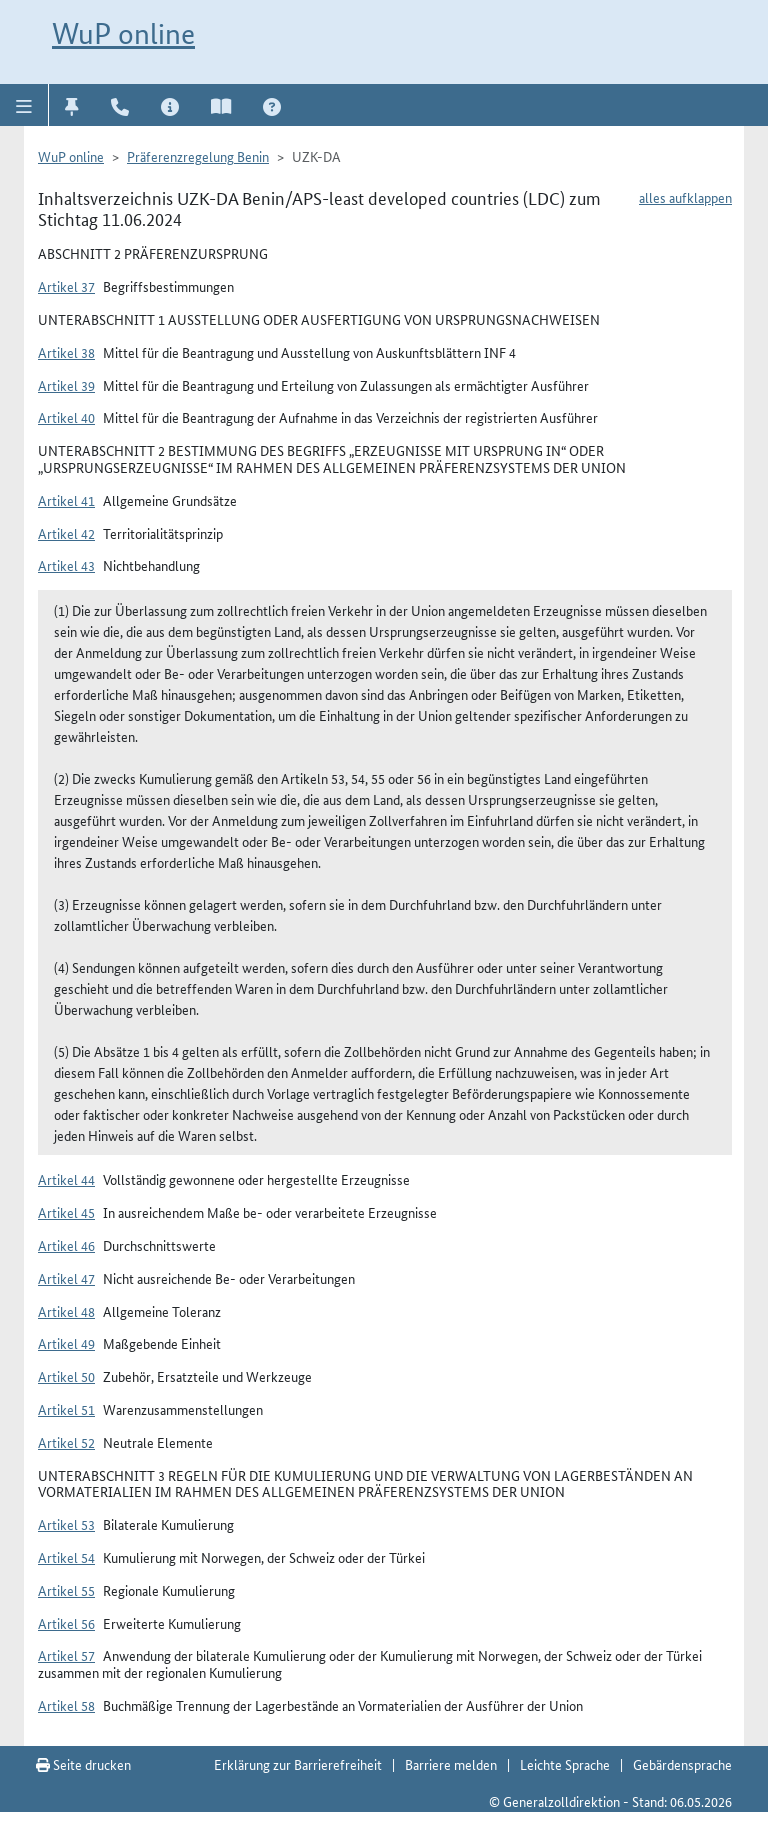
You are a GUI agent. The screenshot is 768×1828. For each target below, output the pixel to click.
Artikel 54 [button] (66, 1557)
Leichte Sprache (565, 1764)
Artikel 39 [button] (66, 385)
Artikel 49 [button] (66, 1343)
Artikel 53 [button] (66, 1524)
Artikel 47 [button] (66, 1278)
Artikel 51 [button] (66, 1409)
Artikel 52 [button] (66, 1442)
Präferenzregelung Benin (198, 156)
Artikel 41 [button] (66, 500)
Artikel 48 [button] (66, 1311)
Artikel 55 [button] (66, 1590)
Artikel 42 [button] (66, 533)
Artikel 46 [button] (66, 1245)
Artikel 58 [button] (66, 1705)
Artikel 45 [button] (66, 1212)
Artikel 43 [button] (66, 565)
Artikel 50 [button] (66, 1376)
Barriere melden (451, 1764)
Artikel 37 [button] (66, 286)
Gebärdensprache (682, 1764)
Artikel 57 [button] (66, 1655)
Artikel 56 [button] (66, 1623)
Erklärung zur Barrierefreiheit (298, 1764)
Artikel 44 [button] (66, 1179)
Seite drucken (83, 1764)
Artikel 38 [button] (66, 352)
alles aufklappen (685, 197)
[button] (24, 105)
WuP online (123, 33)
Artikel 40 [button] (66, 417)
